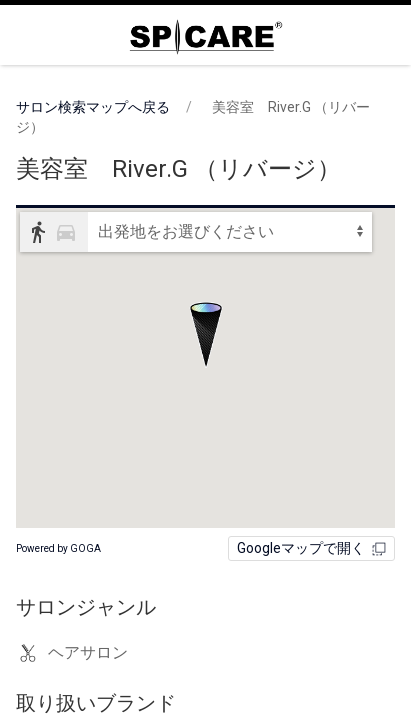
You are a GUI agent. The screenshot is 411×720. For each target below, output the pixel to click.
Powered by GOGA (58, 548)
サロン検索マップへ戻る (93, 107)
